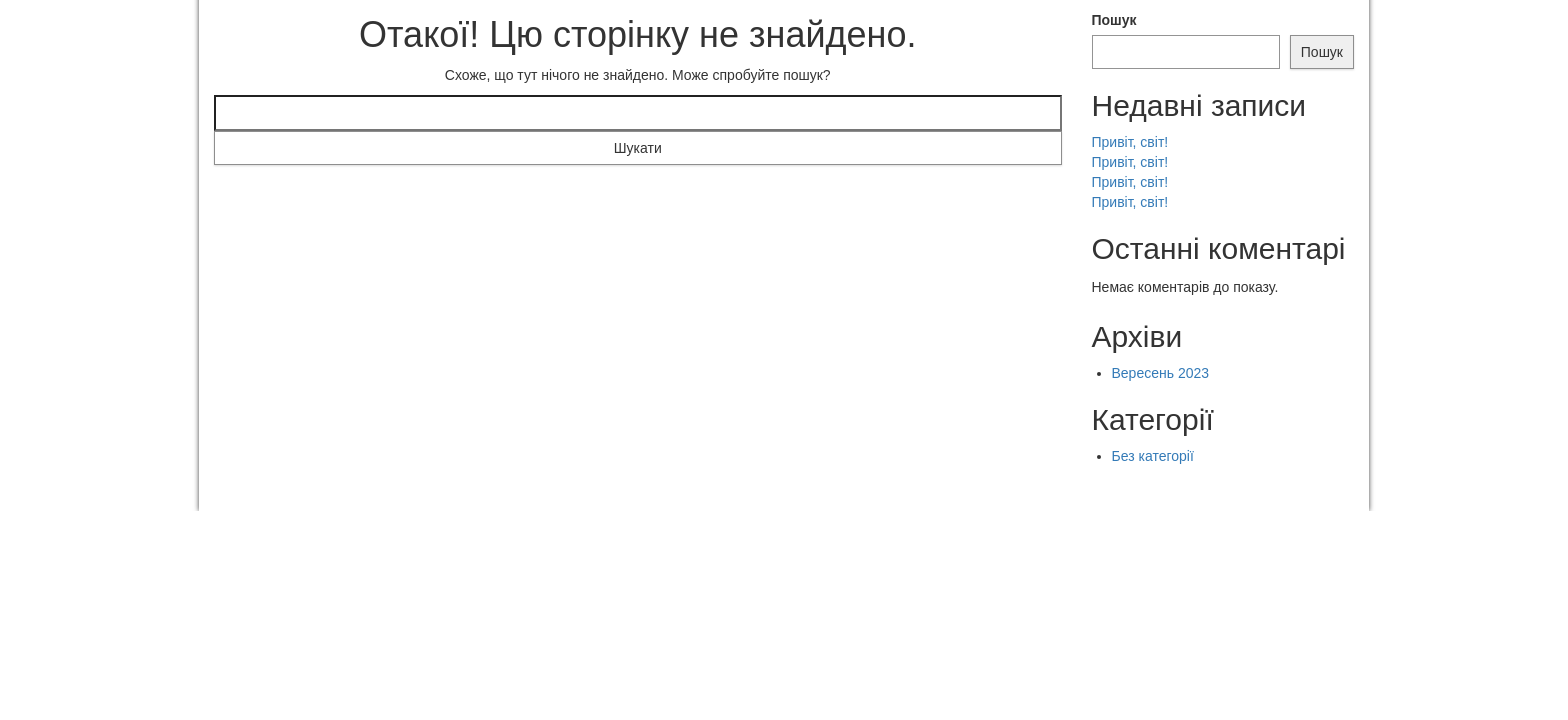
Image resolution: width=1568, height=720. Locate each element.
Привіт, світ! (1130, 142)
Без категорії (1153, 456)
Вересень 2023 (1161, 373)
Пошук (1114, 20)
